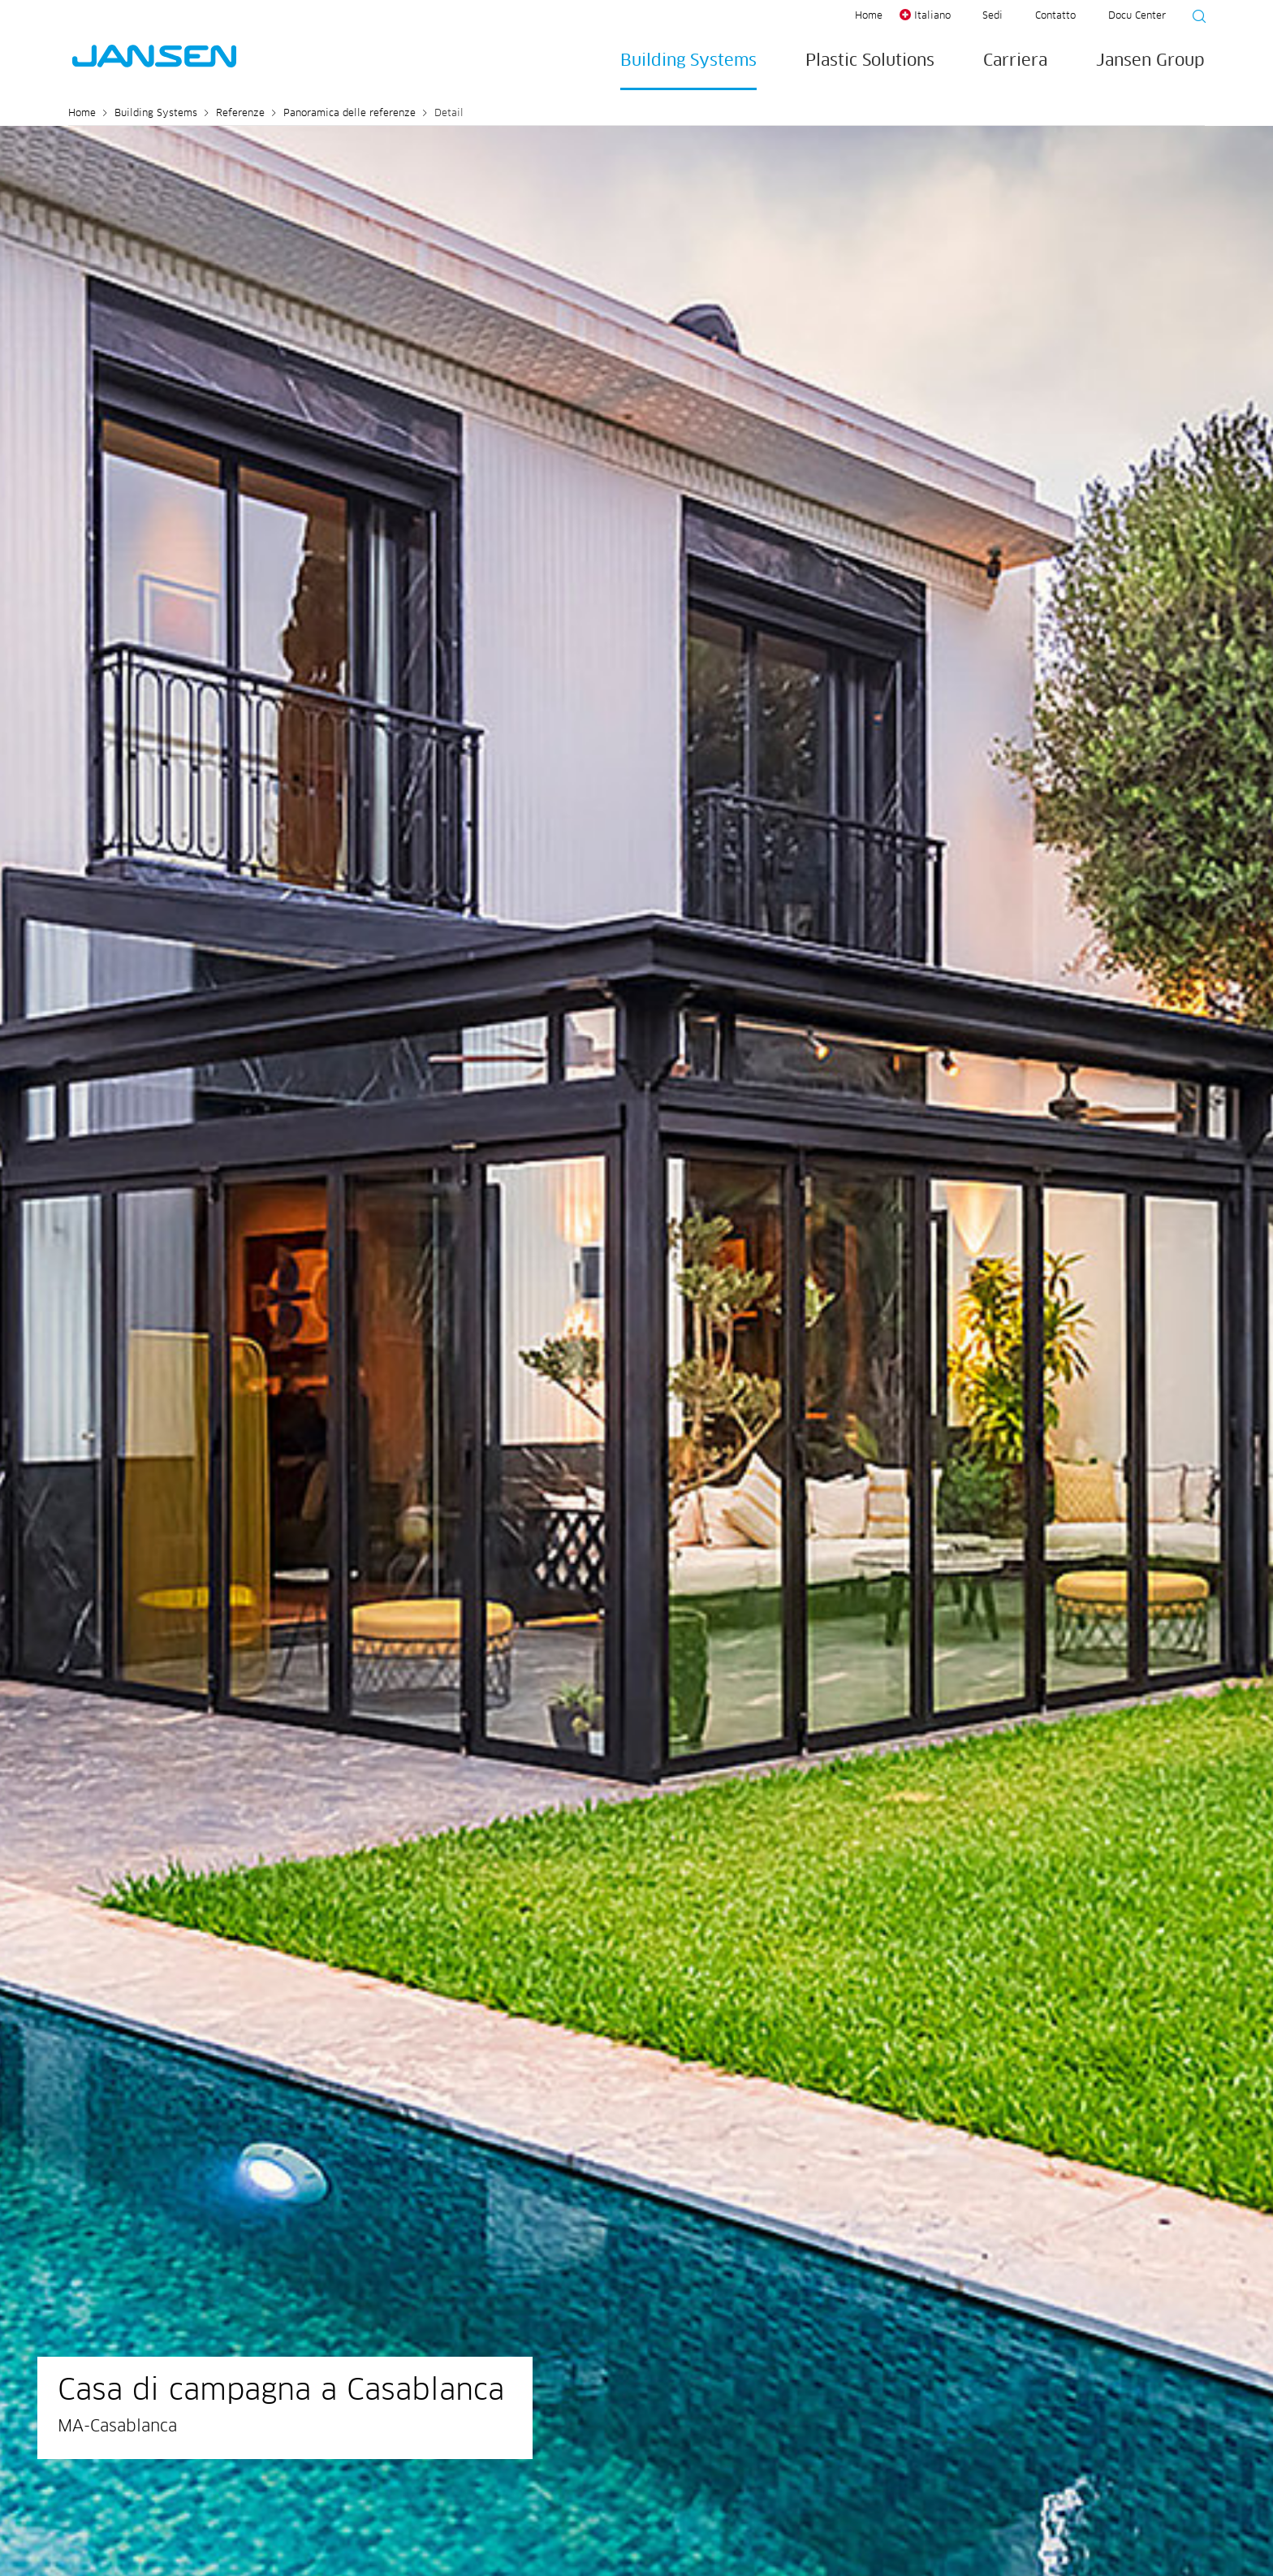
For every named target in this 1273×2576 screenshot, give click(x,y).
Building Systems (688, 61)
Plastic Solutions (869, 61)
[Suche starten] (1194, 18)
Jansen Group (1150, 61)
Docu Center (1137, 16)
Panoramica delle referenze (349, 114)
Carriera (1015, 61)
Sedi (992, 16)
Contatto (1055, 16)
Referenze (240, 114)
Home (868, 16)
